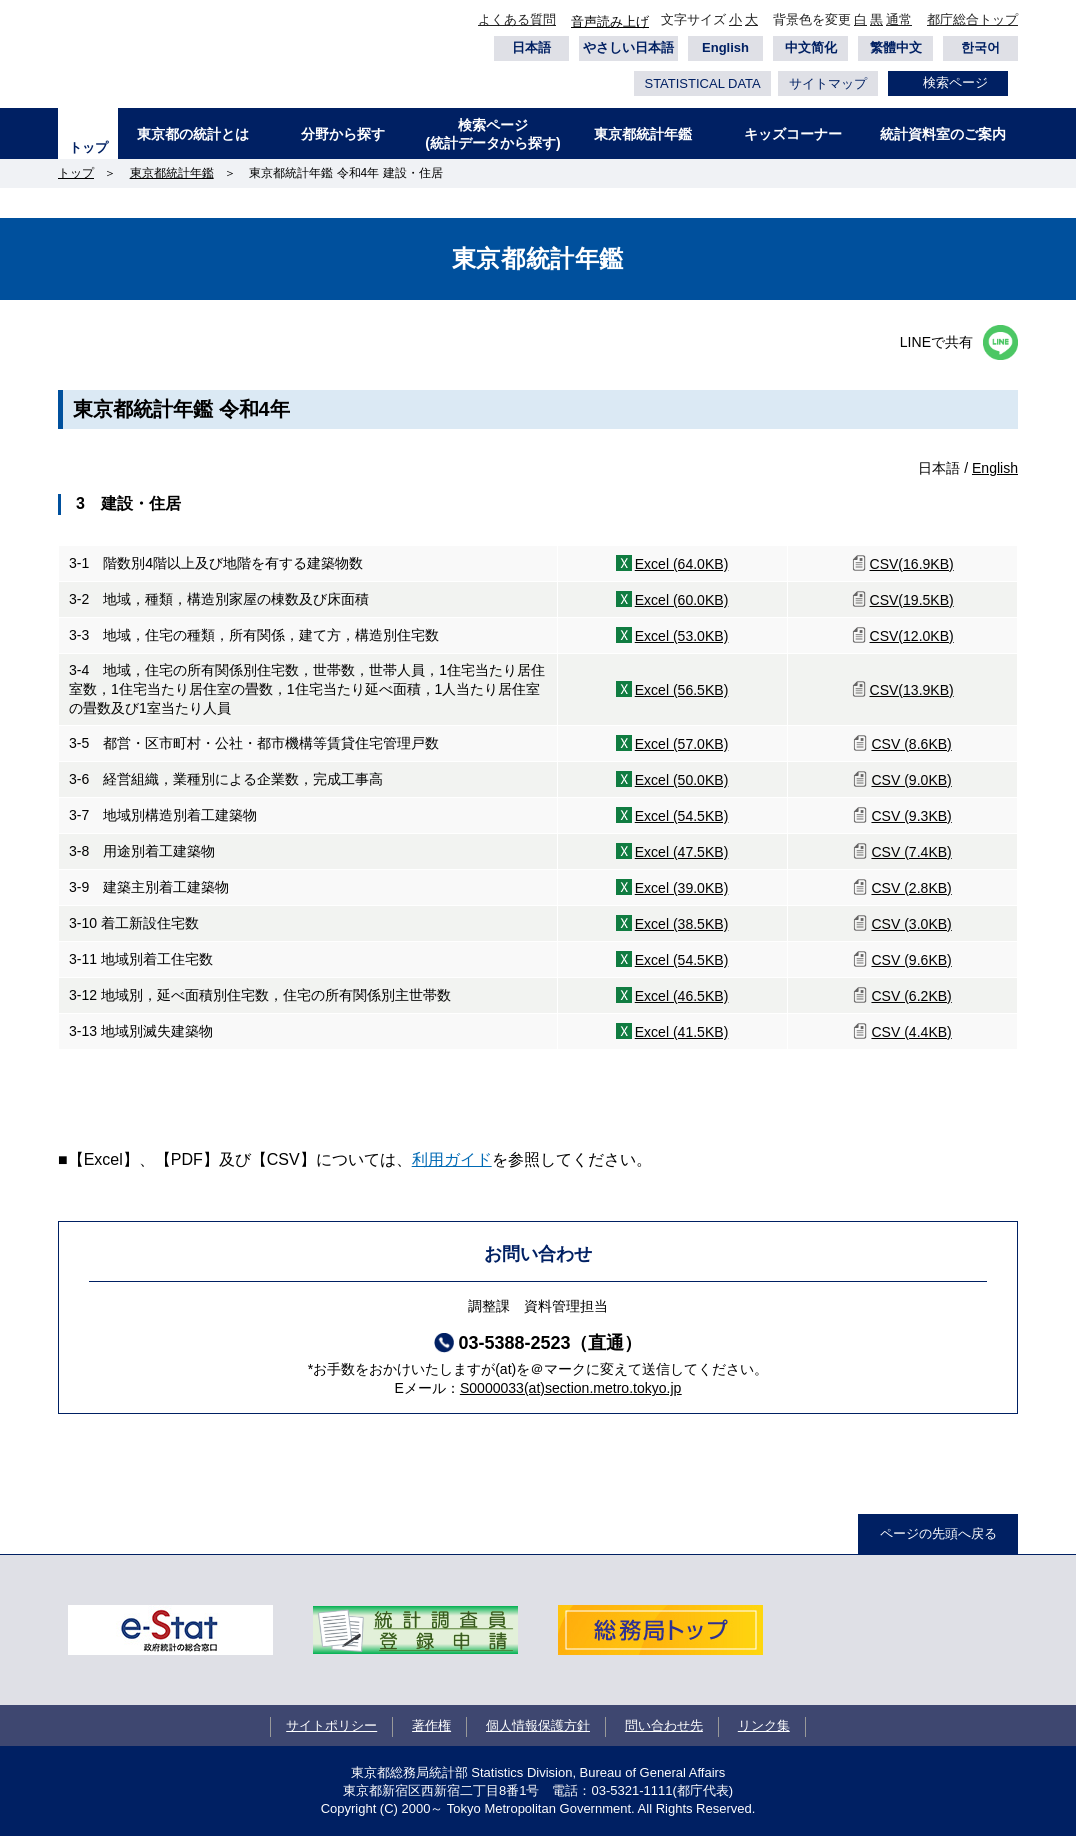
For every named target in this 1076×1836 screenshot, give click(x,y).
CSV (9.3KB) (911, 816)
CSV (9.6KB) (911, 960)
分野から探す (343, 134)
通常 (899, 19)
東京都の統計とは (193, 134)
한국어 (980, 47)
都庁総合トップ (972, 19)
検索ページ (955, 82)
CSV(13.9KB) (912, 690)
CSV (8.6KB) (911, 744)
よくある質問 (517, 19)
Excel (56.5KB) (682, 690)
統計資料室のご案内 (943, 134)
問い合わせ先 (664, 1725)
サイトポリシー (331, 1725)
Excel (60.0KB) (682, 600)
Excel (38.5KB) (682, 924)
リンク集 (764, 1725)
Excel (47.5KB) (682, 852)
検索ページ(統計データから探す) (492, 134)
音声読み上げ (610, 21)
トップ (88, 147)
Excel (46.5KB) (682, 996)
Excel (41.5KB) (682, 1032)
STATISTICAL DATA (702, 83)
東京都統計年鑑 (643, 134)
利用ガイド (452, 1159)
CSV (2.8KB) (911, 888)
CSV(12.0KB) (912, 636)
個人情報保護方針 (538, 1725)
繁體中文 (896, 47)
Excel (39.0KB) (682, 888)
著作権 (431, 1725)
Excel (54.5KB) (682, 816)
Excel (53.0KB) (682, 636)
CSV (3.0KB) (911, 924)
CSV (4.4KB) (911, 1032)
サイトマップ (828, 83)
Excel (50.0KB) (682, 780)
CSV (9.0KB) (911, 780)
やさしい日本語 (628, 47)
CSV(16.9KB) (912, 564)
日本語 (531, 47)
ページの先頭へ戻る (938, 1533)
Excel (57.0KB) (682, 744)
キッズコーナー (793, 134)
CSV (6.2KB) (911, 996)
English (725, 47)
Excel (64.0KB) (682, 564)
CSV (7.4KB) (911, 852)
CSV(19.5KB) (912, 600)
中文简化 (811, 47)
